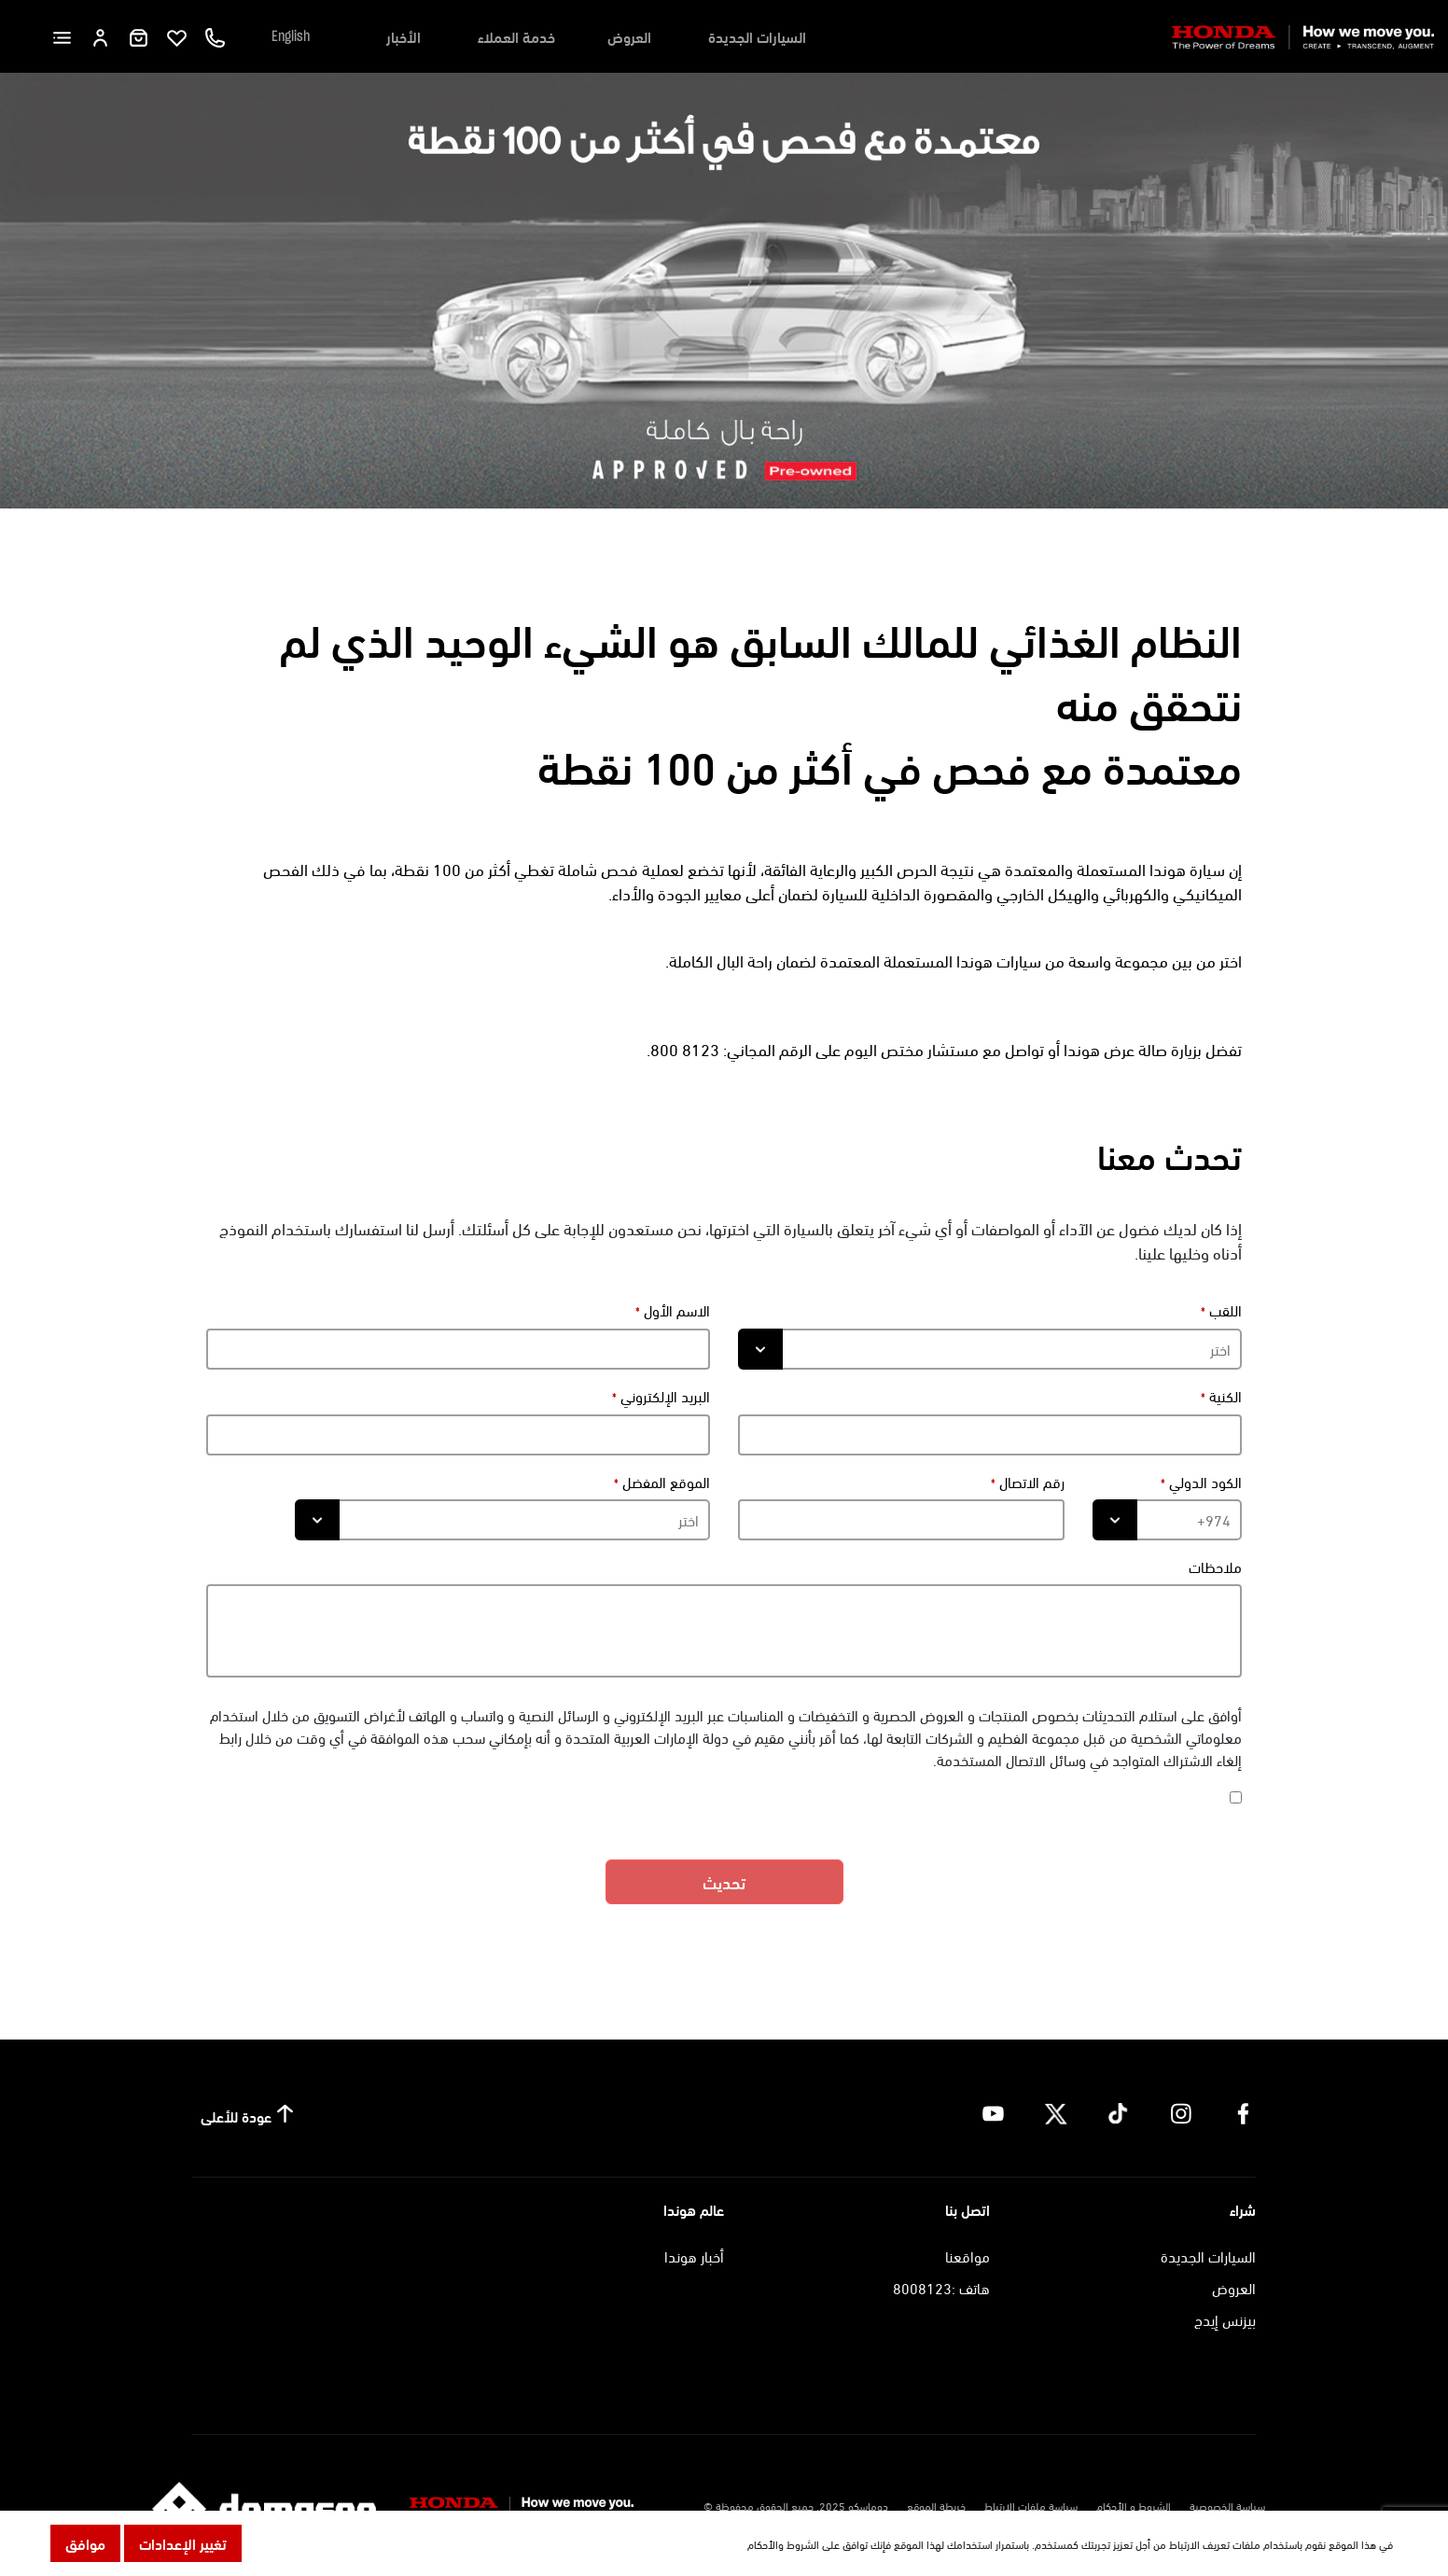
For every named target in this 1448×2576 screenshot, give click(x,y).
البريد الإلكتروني (663, 1396)
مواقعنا (967, 2255)
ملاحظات (1215, 1566)
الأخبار (403, 35)
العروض (629, 35)
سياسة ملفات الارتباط (1031, 2505)
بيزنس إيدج (1225, 2318)
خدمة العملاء (516, 35)
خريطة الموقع (936, 2505)
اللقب (1223, 1310)
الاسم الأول (675, 1310)
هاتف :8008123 (941, 2287)
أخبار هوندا (694, 2255)
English (291, 36)
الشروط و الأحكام (1133, 2505)
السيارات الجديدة (757, 35)
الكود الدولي (1203, 1482)
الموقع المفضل (664, 1482)
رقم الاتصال (1030, 1482)
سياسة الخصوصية (1227, 2505)
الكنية (1223, 1396)
